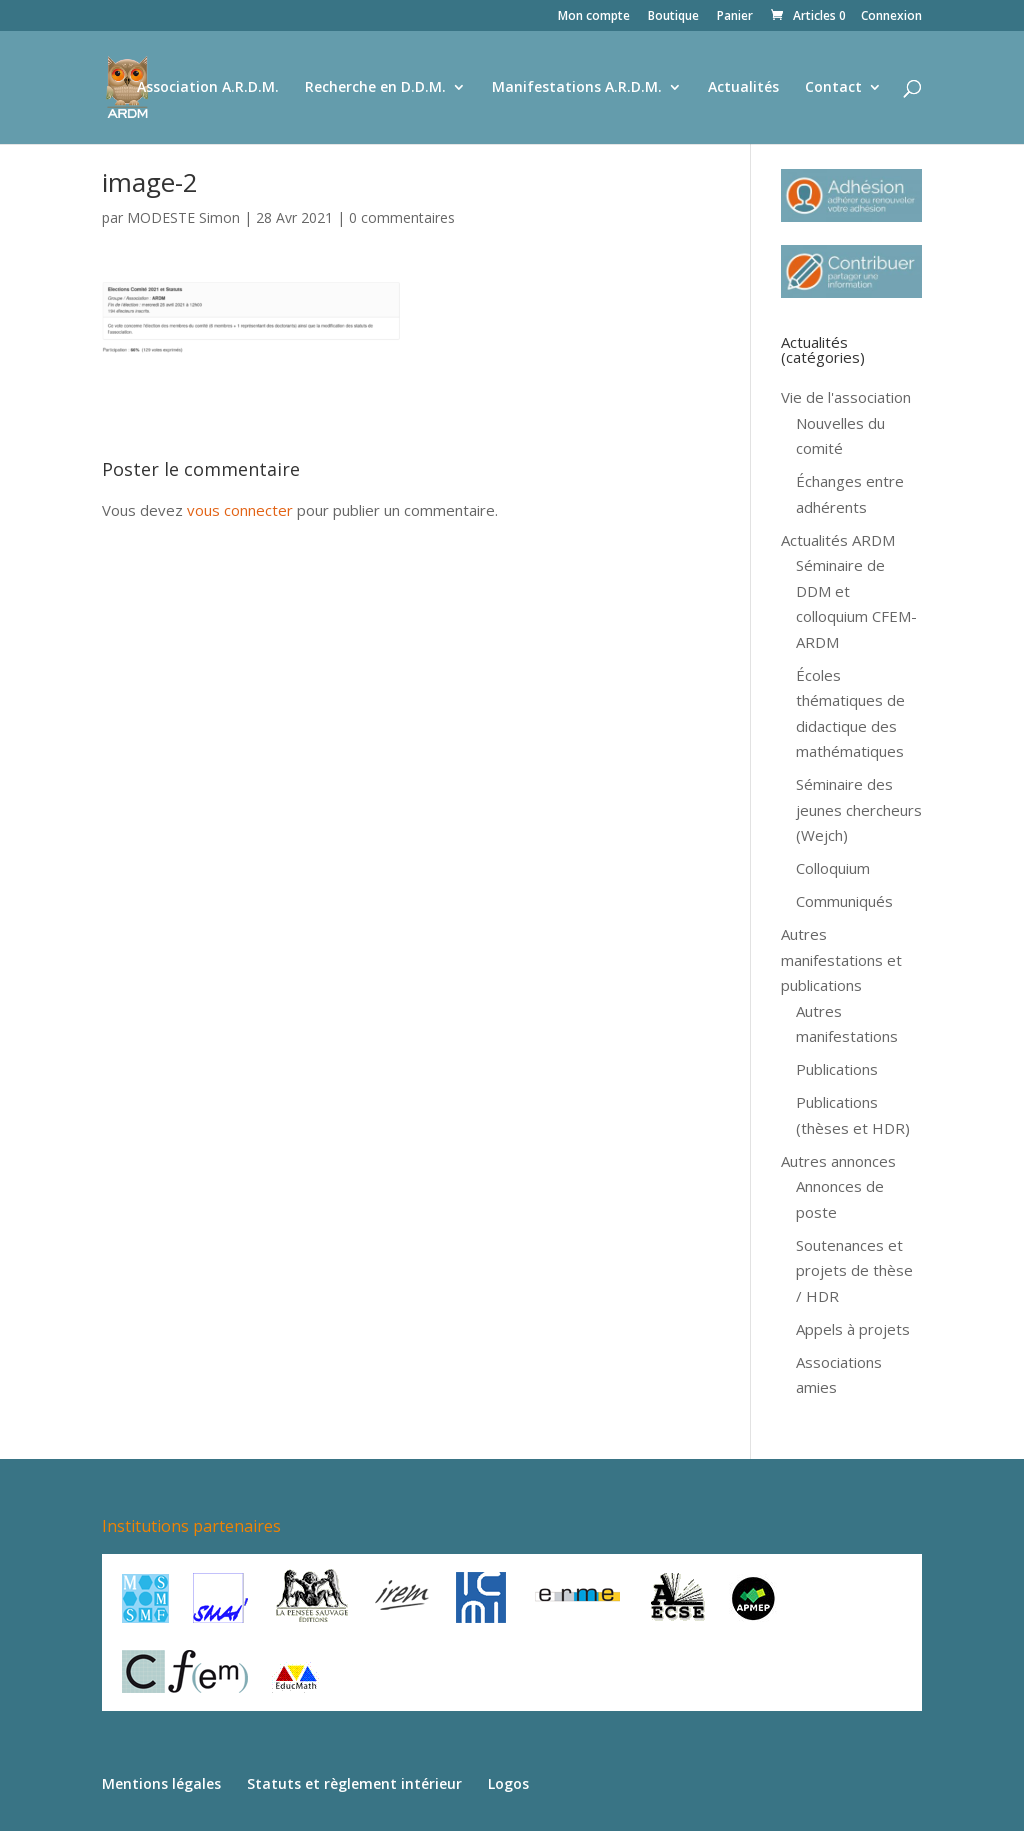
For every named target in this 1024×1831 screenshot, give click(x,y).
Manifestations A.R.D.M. (577, 88)
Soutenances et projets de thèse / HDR (854, 1270)
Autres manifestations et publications (841, 959)
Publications (837, 1069)
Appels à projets (853, 1329)
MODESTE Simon (183, 217)
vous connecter (240, 510)
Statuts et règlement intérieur (354, 1783)
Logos (508, 1783)
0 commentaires (402, 217)
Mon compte (594, 17)
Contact (833, 88)
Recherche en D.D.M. (375, 88)
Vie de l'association (846, 397)
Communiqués (844, 901)
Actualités (743, 88)
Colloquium (833, 868)
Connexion (891, 17)
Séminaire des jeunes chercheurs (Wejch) (859, 809)
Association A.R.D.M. (208, 88)
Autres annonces (838, 1161)
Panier (735, 17)
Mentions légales (161, 1783)
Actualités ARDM (838, 540)
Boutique (673, 17)
